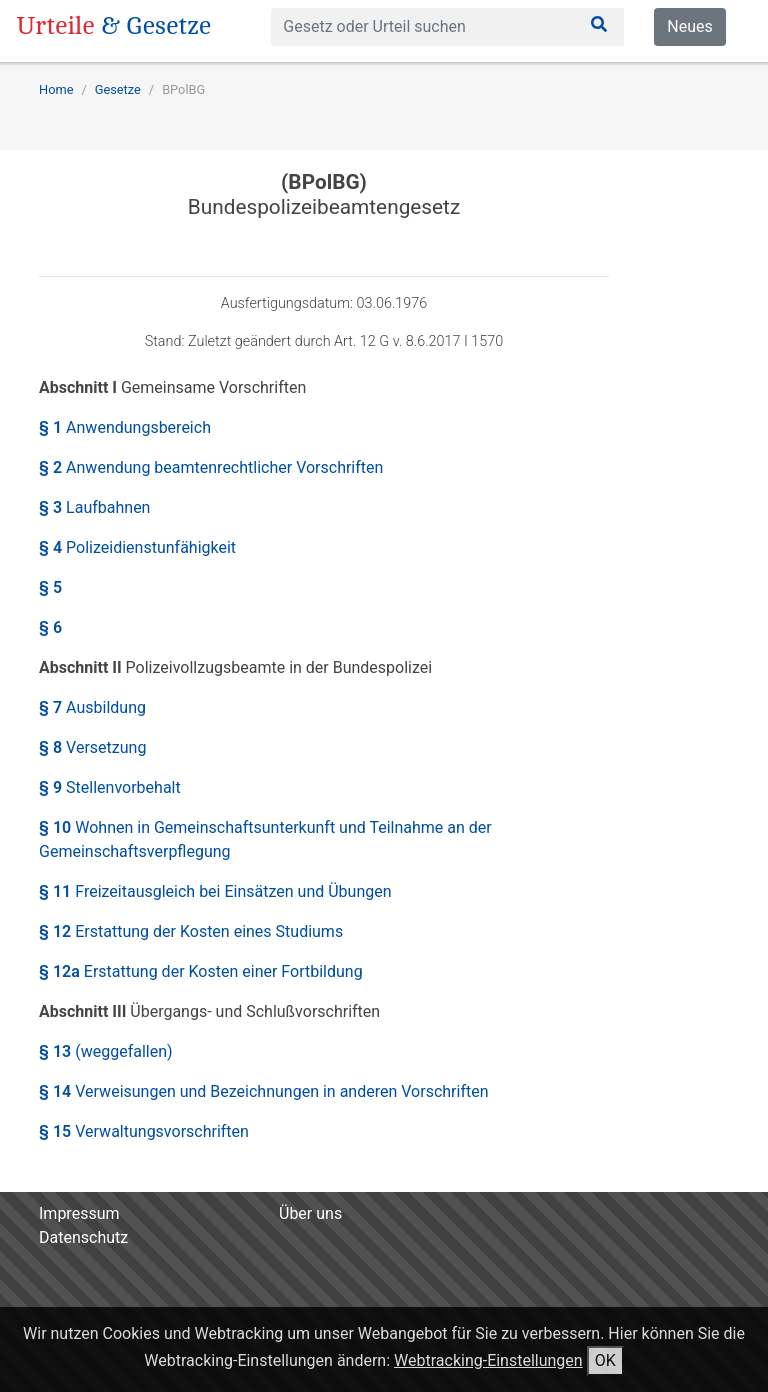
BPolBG (183, 89)
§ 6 (50, 627)
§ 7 (92, 707)
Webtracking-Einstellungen (488, 1360)
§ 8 (92, 747)
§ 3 (94, 507)
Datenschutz (83, 1237)
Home (56, 89)
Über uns (310, 1213)
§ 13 (106, 1051)
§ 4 (137, 547)
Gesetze (118, 89)
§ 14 (264, 1091)
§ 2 (211, 467)
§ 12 (191, 931)
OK (605, 1360)
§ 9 (110, 787)
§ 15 (144, 1131)
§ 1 (125, 427)
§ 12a (201, 971)
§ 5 (50, 587)
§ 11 (215, 891)
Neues (689, 26)
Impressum (79, 1213)
